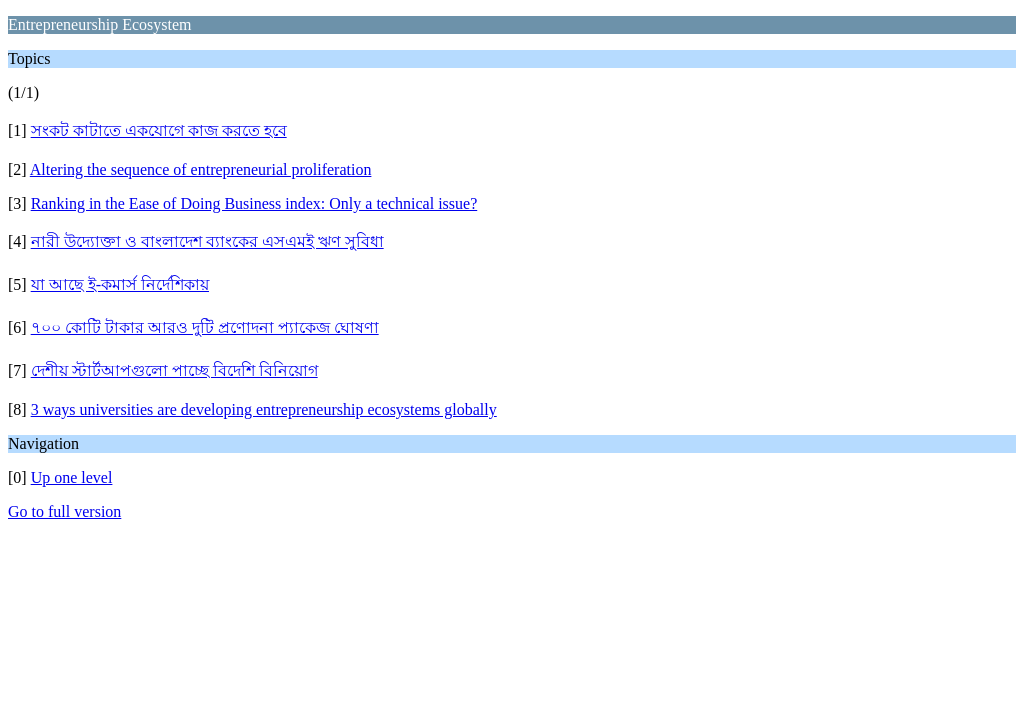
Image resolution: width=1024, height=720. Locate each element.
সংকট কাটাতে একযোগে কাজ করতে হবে (159, 130)
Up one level (72, 477)
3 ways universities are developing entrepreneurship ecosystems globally (264, 409)
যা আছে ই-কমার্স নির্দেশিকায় (120, 284)
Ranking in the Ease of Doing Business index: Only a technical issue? (254, 203)
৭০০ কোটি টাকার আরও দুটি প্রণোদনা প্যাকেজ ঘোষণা (205, 327)
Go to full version (64, 511)
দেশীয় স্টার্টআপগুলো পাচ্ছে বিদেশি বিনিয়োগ (174, 370)
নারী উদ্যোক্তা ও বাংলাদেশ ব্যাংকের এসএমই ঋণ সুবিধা (207, 241)
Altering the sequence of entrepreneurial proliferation (201, 169)
